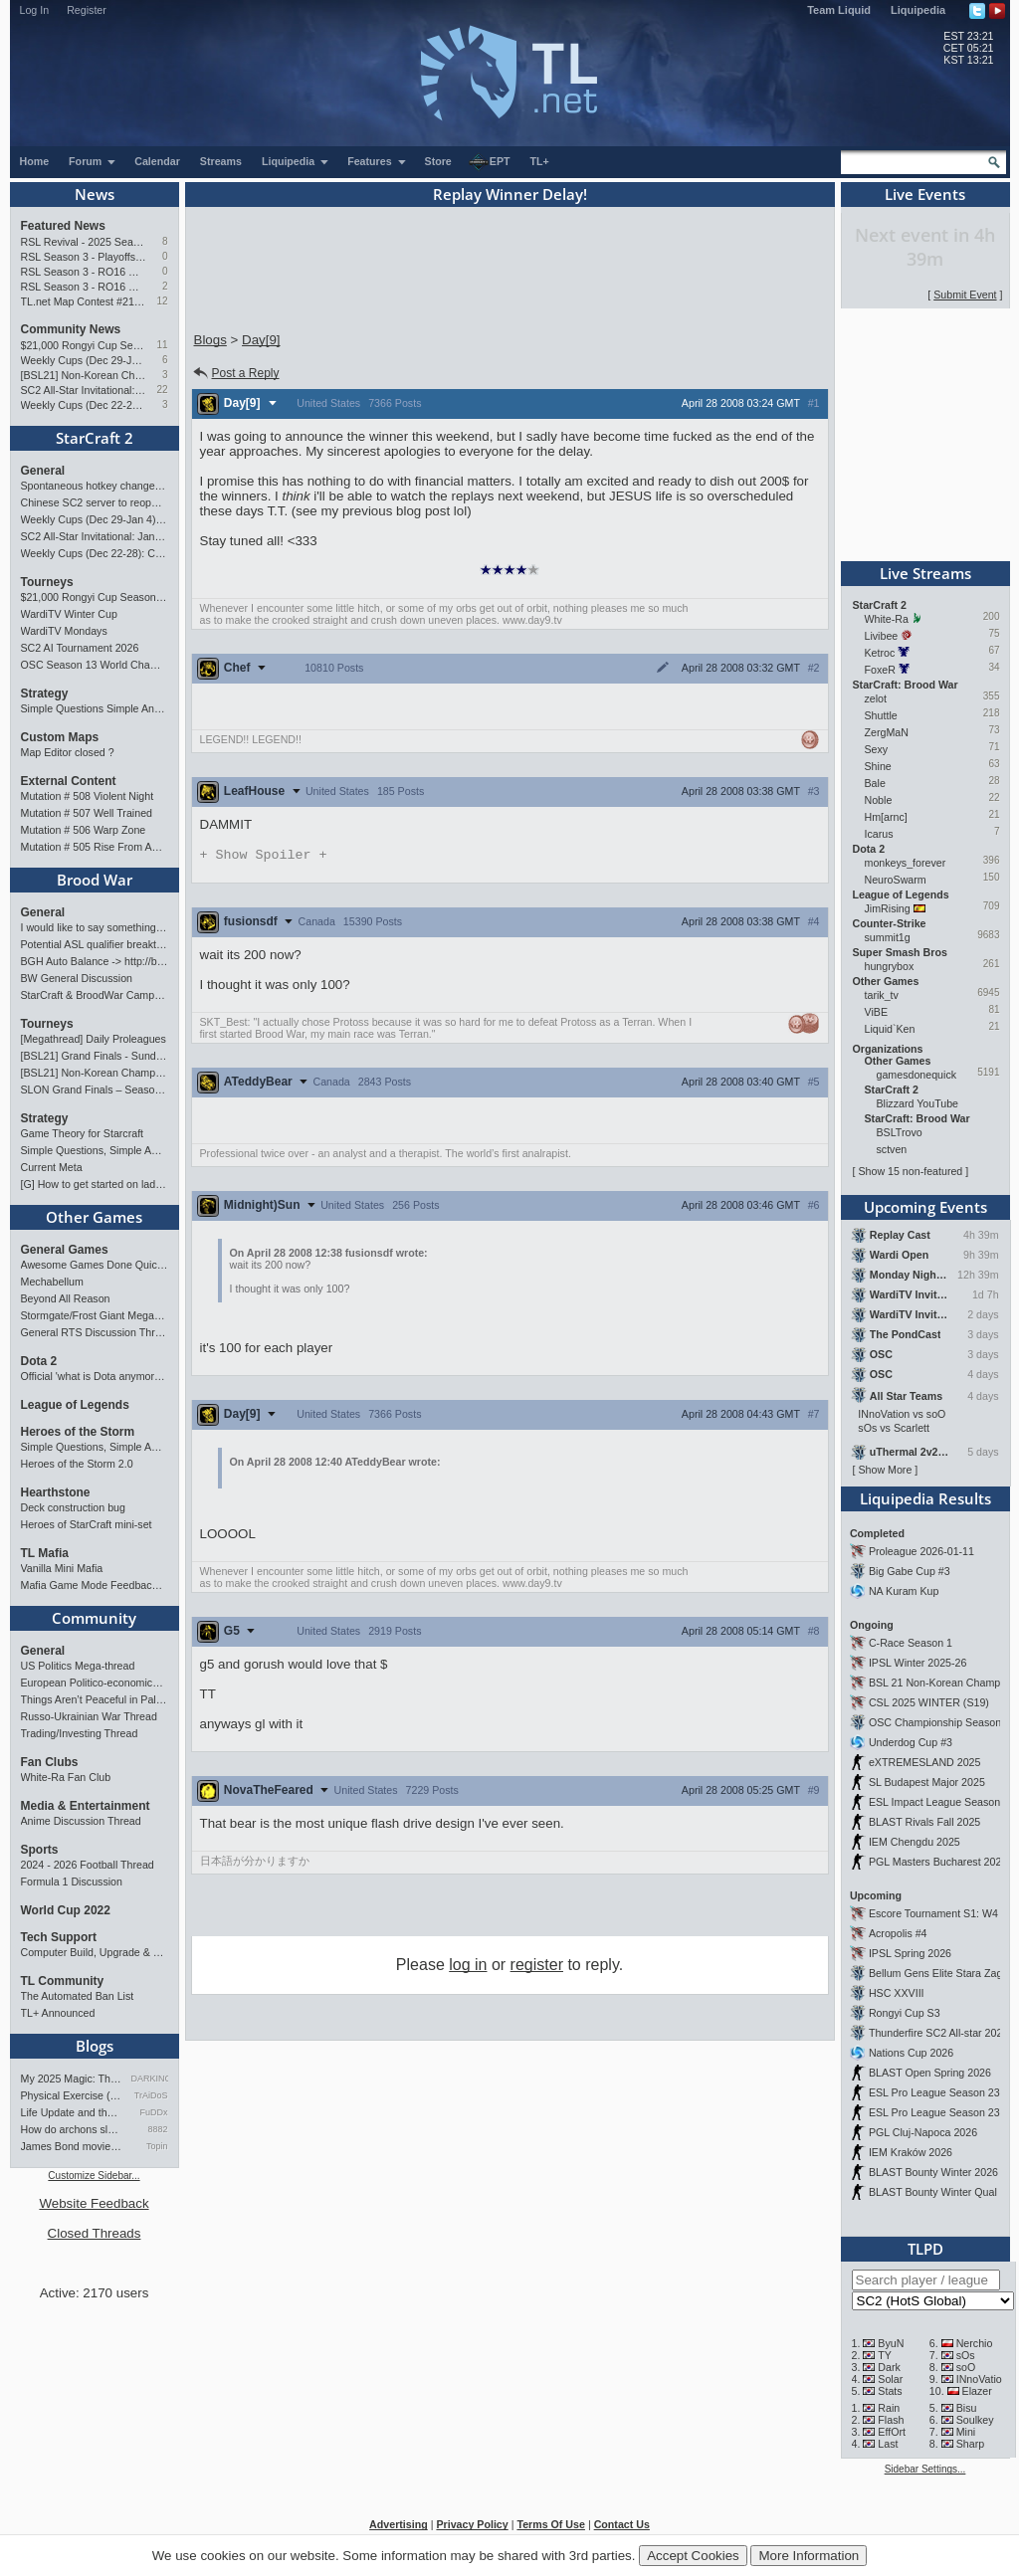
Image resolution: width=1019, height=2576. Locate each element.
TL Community (62, 1981)
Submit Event (964, 294)
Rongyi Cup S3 (904, 2013)
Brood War (94, 880)
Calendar (157, 161)
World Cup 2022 (65, 1910)
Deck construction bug (73, 1507)
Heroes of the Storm (78, 1432)
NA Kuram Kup (903, 1591)
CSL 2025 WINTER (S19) (929, 1702)
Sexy (877, 749)
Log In (35, 10)
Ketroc (880, 653)
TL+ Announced (58, 2013)
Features (376, 161)
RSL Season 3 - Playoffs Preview (84, 257)
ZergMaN (887, 732)
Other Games (94, 1217)
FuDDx (153, 2112)
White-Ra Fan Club (66, 1777)
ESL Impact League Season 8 (939, 1802)
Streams (221, 161)
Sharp (970, 2444)
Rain (889, 2408)
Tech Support (59, 1937)
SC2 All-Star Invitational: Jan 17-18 (84, 390)
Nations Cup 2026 (911, 2053)
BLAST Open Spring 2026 (930, 2073)
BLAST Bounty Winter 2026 (933, 2172)
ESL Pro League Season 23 (934, 2092)
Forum (92, 161)
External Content (68, 781)
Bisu (966, 2408)
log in (468, 1966)
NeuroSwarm (895, 880)
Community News (71, 329)
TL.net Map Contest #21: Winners (84, 301)
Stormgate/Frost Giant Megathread (94, 1315)
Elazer (977, 2391)
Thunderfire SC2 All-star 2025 (938, 2033)
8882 (157, 2129)
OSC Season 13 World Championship (94, 665)
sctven (892, 1149)
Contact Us (622, 2524)
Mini (966, 2432)
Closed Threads (94, 2233)
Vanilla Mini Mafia (62, 1568)
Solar (890, 2379)
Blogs (94, 2046)
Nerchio (974, 2343)
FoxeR (880, 670)
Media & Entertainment (85, 1806)
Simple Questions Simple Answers (94, 708)
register (536, 1966)
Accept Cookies (693, 2555)
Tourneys (47, 582)
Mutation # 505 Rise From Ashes (94, 847)
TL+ (539, 161)
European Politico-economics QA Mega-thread (94, 1682)
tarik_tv (882, 995)
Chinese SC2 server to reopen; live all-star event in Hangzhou (94, 502)
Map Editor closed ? (67, 752)
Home (35, 161)
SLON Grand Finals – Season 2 (94, 1089)
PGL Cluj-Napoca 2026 (923, 2132)
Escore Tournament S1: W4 (933, 1913)
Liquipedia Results (925, 1498)
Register (86, 10)
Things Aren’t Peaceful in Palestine (94, 1699)
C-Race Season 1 (910, 1643)
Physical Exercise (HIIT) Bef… (72, 2095)
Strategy (45, 693)
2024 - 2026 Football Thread (87, 1865)
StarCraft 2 (94, 438)
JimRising (888, 908)
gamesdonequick (917, 1075)
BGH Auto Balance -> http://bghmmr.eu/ (94, 961)
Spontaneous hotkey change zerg (94, 486)
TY (885, 2355)
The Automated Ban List (77, 1996)
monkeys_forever (905, 863)
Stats (890, 2391)
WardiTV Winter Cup (69, 614)
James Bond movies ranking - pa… (72, 2146)
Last (888, 2444)
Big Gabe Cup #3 (909, 1571)
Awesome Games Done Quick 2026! (94, 1265)
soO (966, 2367)
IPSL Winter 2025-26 (918, 1663)
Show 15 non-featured (910, 1171)
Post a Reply (235, 373)
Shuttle (881, 715)
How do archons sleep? (72, 2129)
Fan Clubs (50, 1762)
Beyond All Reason (65, 1298)
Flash (891, 2420)
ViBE (877, 1012)
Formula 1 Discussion (71, 1881)
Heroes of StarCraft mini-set (86, 1524)
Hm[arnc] (886, 817)
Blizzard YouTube (918, 1103)
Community (94, 1618)
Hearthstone (56, 1492)
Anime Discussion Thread (81, 1821)
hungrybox (890, 966)
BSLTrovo (899, 1132)
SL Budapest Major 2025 (927, 1782)
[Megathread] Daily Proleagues (93, 1039)
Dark (889, 2367)
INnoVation (982, 2379)
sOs (965, 2355)
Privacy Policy (472, 2524)
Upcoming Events (925, 1207)
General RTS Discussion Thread (94, 1332)
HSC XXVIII (896, 1993)
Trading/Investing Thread (79, 1733)
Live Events (925, 194)
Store (438, 161)
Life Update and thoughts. (72, 2112)
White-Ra (887, 619)
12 (161, 301)
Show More (885, 1470)
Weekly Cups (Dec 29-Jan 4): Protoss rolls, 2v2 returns (84, 360)
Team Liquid (839, 10)
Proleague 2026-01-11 (921, 1551)
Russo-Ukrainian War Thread (89, 1716)
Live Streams (925, 573)
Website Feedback (93, 2203)
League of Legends (75, 1405)
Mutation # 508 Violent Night (87, 796)
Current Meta (52, 1167)
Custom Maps (60, 737)
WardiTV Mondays (64, 631)
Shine (878, 766)
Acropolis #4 (898, 1933)
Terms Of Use (550, 2524)
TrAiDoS (151, 2095)
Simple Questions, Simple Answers (94, 1150)
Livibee (882, 636)
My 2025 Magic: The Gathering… (72, 2078)
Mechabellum (52, 1282)
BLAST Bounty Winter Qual (933, 2192)
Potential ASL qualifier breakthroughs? (94, 944)
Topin (157, 2146)
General (43, 471)
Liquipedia (918, 10)
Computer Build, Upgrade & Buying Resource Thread (94, 1952)
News (94, 194)
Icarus (879, 834)
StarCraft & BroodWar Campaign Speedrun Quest (94, 995)
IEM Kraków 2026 (910, 2152)
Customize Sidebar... (93, 2175)
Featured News (63, 226)
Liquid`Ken (890, 1029)
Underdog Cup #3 (910, 1742)
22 (161, 389)
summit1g (888, 937)
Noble (879, 800)
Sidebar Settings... (925, 2469)
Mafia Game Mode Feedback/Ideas (94, 1585)
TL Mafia (45, 1553)
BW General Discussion (77, 978)
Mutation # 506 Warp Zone (83, 830)
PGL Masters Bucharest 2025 (938, 1862)
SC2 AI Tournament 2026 (80, 648)
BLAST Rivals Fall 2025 (924, 1822)
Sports (40, 1850)
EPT (489, 162)
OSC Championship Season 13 (942, 1722)
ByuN (891, 2343)
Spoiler (263, 856)
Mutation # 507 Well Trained (87, 813)
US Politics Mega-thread (78, 1666)
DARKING (149, 2078)
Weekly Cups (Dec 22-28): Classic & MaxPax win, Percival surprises (84, 405)
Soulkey (975, 2420)
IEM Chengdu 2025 (914, 1842)
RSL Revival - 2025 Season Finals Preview (84, 242)
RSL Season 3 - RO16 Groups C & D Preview (84, 272)
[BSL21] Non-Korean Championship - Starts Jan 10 (84, 375)
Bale (875, 783)
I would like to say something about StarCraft (94, 927)
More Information (808, 2555)
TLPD (925, 2249)
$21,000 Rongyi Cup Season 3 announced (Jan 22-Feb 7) (84, 345)
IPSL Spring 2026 (910, 1953)
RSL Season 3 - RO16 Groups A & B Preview (84, 287)
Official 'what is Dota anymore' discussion (94, 1376)
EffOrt (892, 2432)
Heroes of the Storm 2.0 (77, 1464)
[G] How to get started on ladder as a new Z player (94, 1184)
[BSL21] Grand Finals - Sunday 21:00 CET (94, 1056)
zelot (876, 698)
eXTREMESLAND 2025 (925, 1762)
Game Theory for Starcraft (82, 1133)
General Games (64, 1250)
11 (161, 344)
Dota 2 (39, 1361)
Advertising (398, 2524)
